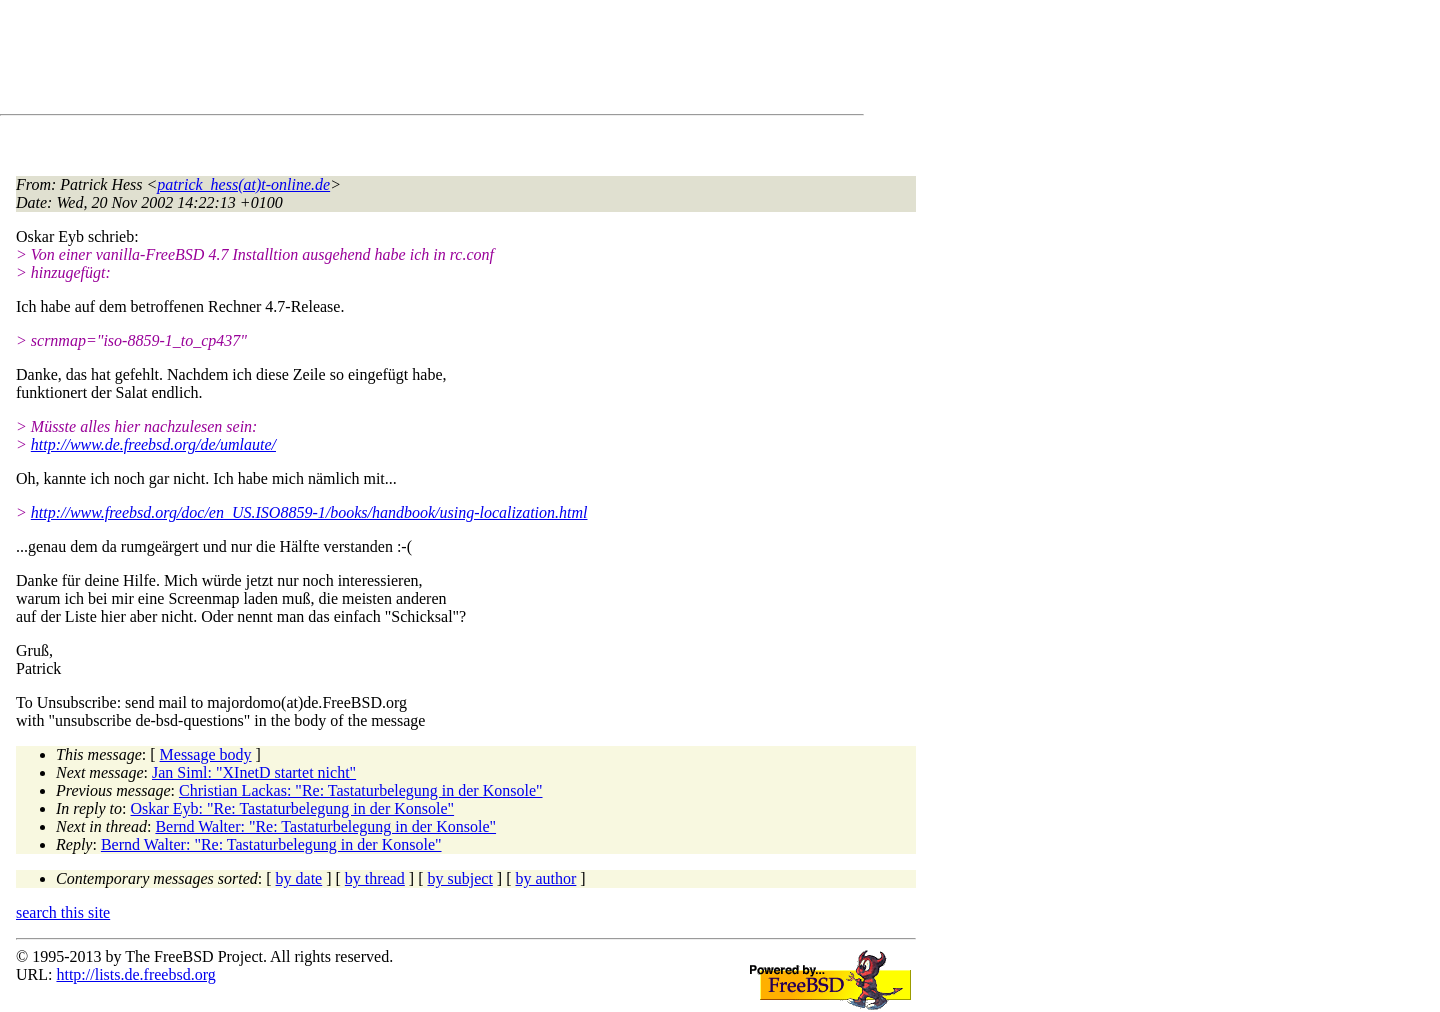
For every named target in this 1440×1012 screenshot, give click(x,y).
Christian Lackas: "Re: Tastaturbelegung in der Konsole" (361, 790)
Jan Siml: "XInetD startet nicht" (254, 772)
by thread (375, 878)
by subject (460, 878)
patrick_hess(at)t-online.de (243, 184)
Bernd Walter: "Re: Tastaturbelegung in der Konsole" (325, 826)
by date (299, 878)
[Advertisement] (380, 61)
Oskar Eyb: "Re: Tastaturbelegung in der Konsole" (293, 808)
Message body (206, 754)
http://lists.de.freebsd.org (135, 974)
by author (545, 878)
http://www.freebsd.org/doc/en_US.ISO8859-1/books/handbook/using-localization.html (309, 512)
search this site (63, 912)
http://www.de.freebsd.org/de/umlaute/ (153, 444)
